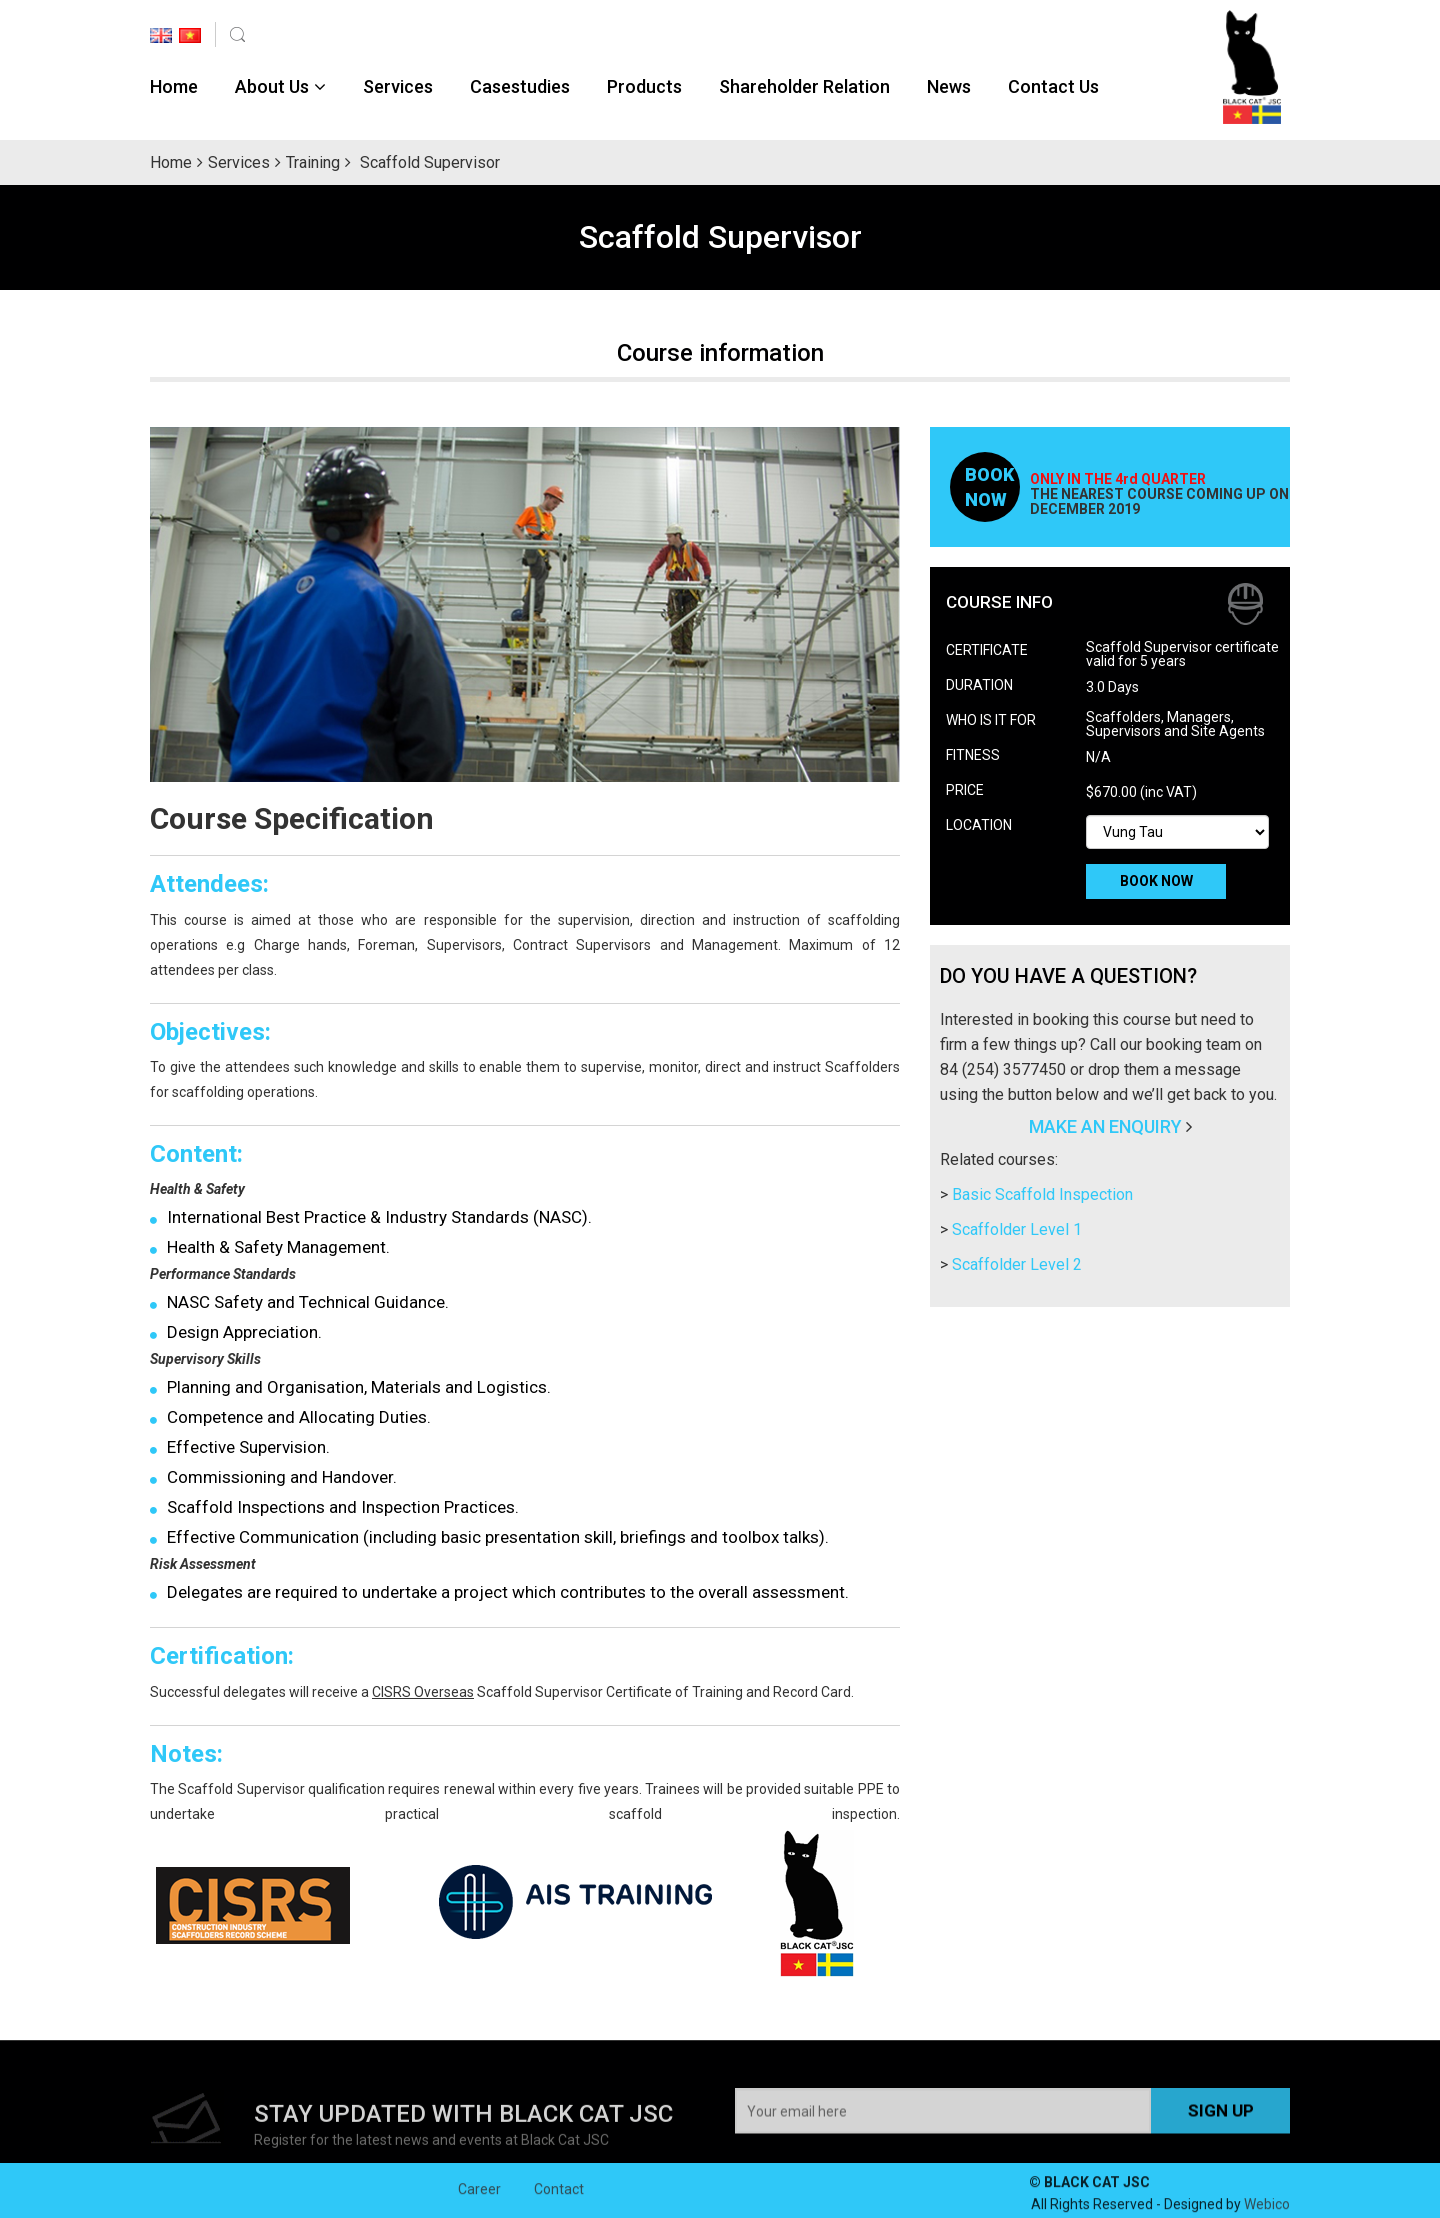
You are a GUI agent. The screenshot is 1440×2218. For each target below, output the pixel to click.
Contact (559, 2199)
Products (644, 86)
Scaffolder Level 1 (1017, 1229)
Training (313, 162)
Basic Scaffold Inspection (1042, 1194)
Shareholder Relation (804, 86)
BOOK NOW (1156, 881)
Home (174, 86)
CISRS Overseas (423, 1692)
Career (479, 2199)
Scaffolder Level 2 (1017, 1264)
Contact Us (1053, 86)
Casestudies (520, 86)
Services (398, 86)
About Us (272, 86)
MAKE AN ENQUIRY (1105, 1126)
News (949, 86)
